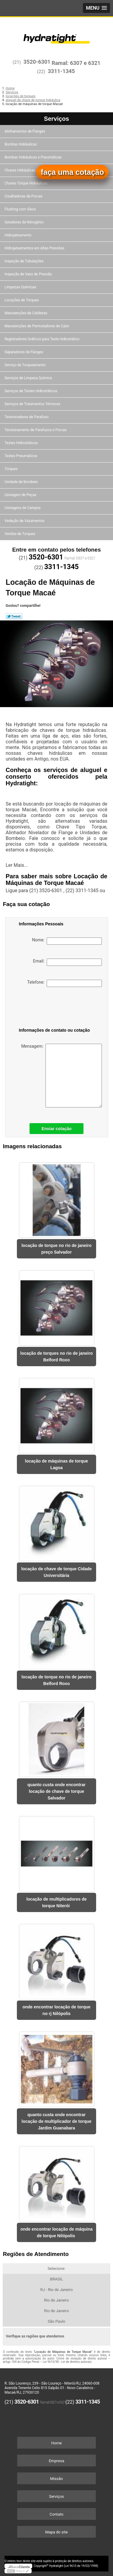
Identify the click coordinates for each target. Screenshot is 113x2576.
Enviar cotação (57, 1128)
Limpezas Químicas (21, 287)
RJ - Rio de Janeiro (56, 2289)
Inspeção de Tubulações (24, 261)
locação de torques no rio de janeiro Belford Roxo (56, 1356)
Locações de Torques (22, 300)
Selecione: (56, 2268)
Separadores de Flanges (24, 352)
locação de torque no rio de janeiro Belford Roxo (56, 1680)
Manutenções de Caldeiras (26, 313)
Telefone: (64, 983)
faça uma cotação (72, 172)
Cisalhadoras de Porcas (24, 196)
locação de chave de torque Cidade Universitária (56, 1572)
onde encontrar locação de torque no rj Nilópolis (57, 2010)
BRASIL (56, 2279)
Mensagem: (61, 1075)
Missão (56, 2478)
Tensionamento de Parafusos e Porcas (36, 430)
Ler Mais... (17, 865)
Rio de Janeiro (56, 2300)
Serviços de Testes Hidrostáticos (31, 391)
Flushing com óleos (21, 209)
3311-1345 (61, 71)
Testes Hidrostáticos (22, 443)
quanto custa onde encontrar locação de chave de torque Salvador (56, 1791)
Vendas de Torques (20, 534)
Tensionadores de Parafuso (27, 417)
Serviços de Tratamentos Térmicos (33, 404)
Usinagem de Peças (21, 495)
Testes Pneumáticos (21, 456)
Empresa (56, 2461)
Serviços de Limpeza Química (29, 378)
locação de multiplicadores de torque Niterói (57, 1902)
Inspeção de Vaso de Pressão (29, 274)
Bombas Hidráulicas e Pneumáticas (34, 157)
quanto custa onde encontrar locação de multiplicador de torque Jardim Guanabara (57, 2121)
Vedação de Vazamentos (25, 521)
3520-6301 (37, 62)
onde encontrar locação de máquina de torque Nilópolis (56, 2232)
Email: (67, 962)
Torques (11, 469)
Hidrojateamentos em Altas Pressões (35, 248)
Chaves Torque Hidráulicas (26, 183)
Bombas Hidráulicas (21, 144)
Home (56, 2443)
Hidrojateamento (18, 235)
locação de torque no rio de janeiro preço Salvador (56, 1248)
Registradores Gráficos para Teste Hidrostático (42, 339)
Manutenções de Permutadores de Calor (37, 326)
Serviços (56, 118)
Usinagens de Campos (23, 508)
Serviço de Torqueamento (25, 365)
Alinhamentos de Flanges (25, 131)
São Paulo (56, 2321)
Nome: (67, 941)
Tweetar (14, 616)
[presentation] (50, 1008)
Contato (57, 2514)
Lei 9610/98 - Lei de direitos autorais (67, 2361)
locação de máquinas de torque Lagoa (56, 1464)
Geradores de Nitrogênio (25, 222)
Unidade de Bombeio (22, 482)
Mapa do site (56, 2532)
